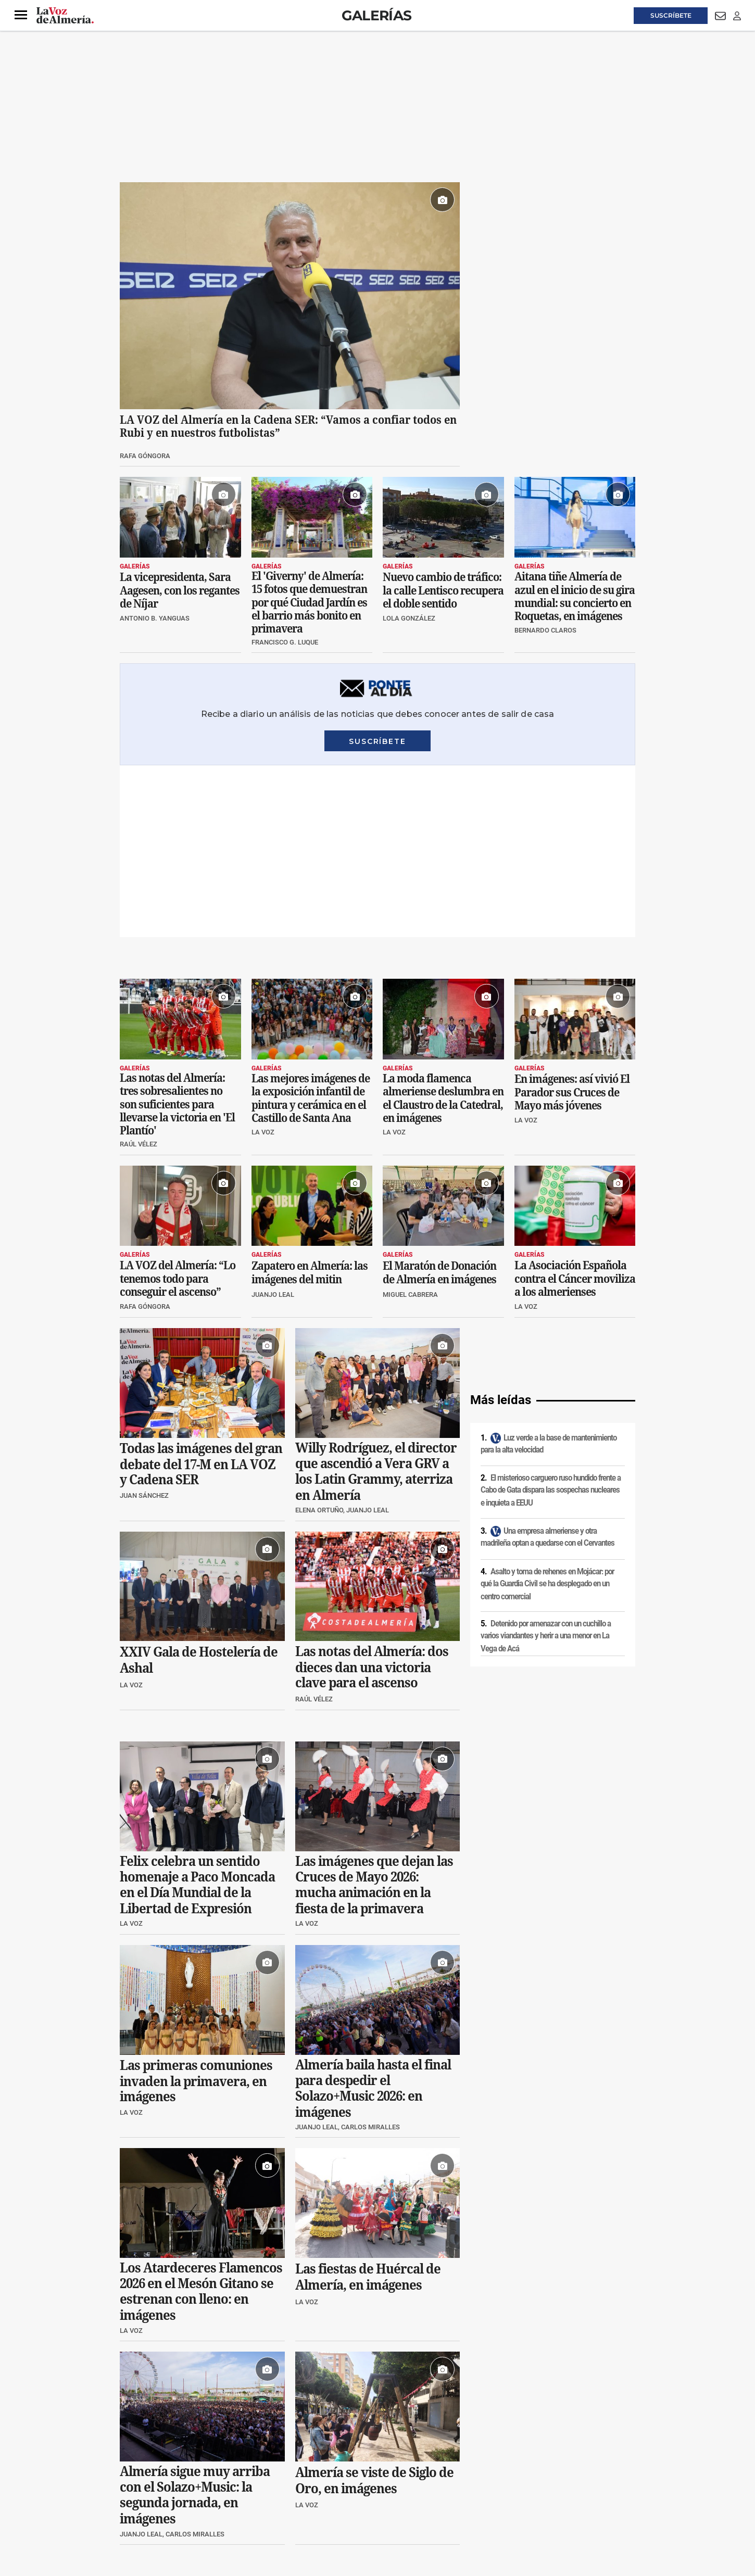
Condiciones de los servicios (337, 2487)
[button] (21, 15)
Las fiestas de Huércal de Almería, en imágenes (368, 2106)
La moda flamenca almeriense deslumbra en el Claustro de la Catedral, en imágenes (443, 926)
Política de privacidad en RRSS (429, 2487)
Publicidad (533, 2487)
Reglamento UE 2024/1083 (162, 2504)
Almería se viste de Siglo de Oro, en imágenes (374, 2309)
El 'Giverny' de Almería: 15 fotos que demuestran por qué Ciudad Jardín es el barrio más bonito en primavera (309, 602)
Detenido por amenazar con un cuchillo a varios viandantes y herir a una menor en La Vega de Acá (546, 1464)
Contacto (495, 2487)
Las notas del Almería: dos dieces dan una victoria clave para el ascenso (371, 1496)
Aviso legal (140, 2487)
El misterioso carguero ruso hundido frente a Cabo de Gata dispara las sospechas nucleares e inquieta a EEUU (551, 1318)
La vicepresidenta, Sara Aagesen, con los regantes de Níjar (180, 590)
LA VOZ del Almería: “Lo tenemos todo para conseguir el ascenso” (177, 1107)
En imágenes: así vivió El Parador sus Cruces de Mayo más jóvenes (572, 920)
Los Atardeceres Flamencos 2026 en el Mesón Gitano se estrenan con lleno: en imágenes (201, 2120)
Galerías (376, 15)
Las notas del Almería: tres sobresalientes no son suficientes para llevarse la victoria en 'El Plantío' (177, 932)
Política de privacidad (195, 2487)
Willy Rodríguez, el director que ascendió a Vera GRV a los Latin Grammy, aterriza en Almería (376, 1299)
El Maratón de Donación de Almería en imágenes (439, 1101)
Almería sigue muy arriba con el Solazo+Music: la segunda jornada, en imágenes (195, 2323)
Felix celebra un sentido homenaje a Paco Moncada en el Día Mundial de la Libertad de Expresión (197, 1713)
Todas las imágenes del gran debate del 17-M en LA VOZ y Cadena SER (201, 1292)
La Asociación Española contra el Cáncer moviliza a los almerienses (574, 1107)
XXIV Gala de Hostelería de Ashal (199, 1489)
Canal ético (226, 2504)
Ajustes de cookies (278, 2504)
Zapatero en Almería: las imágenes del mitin (309, 1101)
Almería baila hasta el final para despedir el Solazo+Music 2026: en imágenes (373, 1916)
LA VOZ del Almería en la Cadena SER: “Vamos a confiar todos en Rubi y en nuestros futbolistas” (288, 425)
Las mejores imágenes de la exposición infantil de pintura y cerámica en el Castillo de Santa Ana (310, 926)
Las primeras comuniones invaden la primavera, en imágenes (196, 1909)
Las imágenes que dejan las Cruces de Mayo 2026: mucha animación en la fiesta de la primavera (374, 1713)
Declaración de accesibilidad (353, 2504)
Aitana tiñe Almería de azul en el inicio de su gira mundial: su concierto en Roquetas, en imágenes (574, 596)
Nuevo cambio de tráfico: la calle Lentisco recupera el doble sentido (443, 590)
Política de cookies (261, 2487)
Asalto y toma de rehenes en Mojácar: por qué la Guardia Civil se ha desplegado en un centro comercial (547, 1411)
